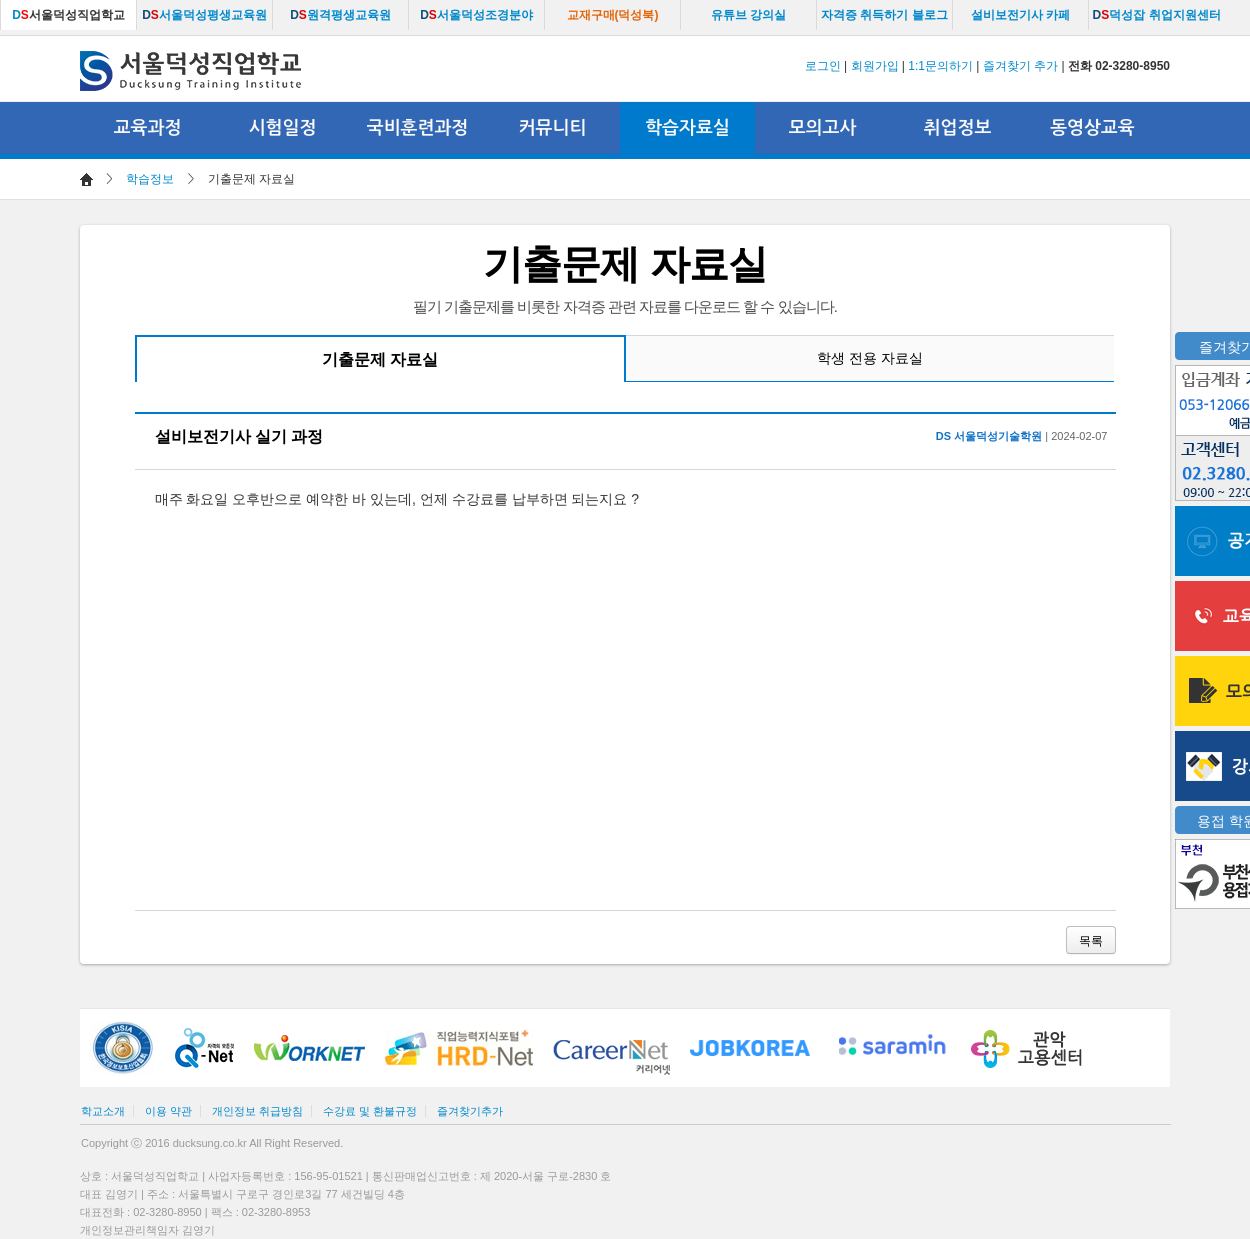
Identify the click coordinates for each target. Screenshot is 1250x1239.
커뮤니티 (553, 128)
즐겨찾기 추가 (1020, 66)
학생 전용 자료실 (870, 358)
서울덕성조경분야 (476, 15)
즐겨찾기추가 (470, 1111)
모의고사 (823, 128)
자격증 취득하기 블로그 (884, 15)
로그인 (823, 66)
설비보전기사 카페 (1020, 15)
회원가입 (875, 66)
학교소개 (103, 1111)
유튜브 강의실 (748, 15)
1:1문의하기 (940, 66)
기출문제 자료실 (380, 359)
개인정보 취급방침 (257, 1111)
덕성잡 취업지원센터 (1156, 15)
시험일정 (283, 128)
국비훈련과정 (418, 128)
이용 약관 (168, 1111)
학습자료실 (687, 128)
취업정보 (958, 128)
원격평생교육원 (340, 15)
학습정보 (150, 179)
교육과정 (148, 128)
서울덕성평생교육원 (204, 15)
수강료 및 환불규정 (370, 1111)
